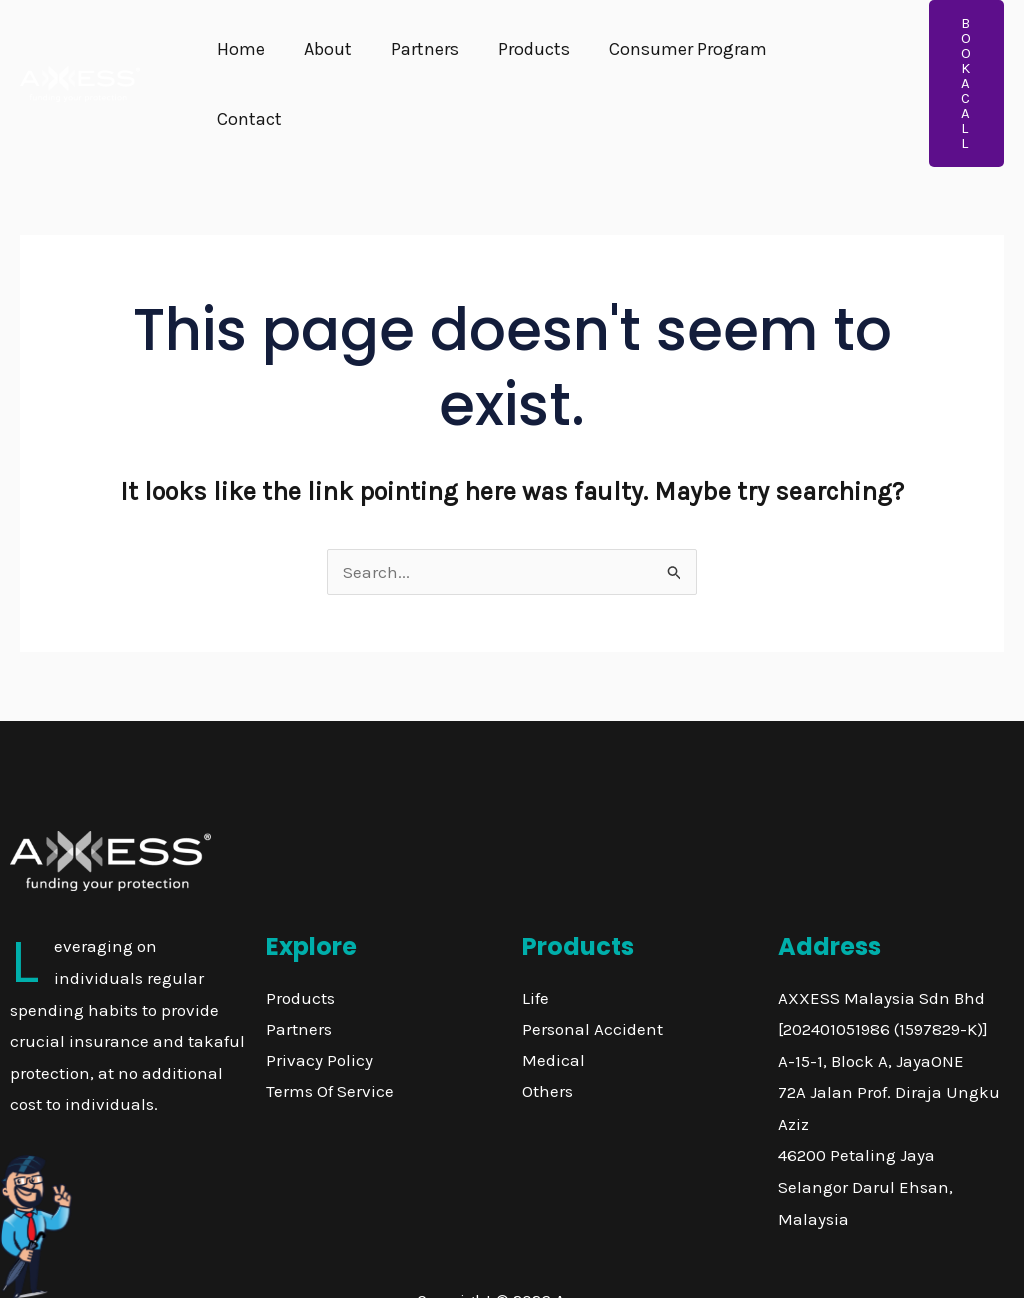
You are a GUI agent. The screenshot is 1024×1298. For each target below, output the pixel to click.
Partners (417, 54)
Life (535, 938)
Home (239, 54)
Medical (553, 1000)
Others (547, 1031)
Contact (821, 54)
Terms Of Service (330, 1031)
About (323, 54)
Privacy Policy (319, 1000)
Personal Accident (592, 969)
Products (523, 54)
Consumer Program (674, 54)
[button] (958, 53)
